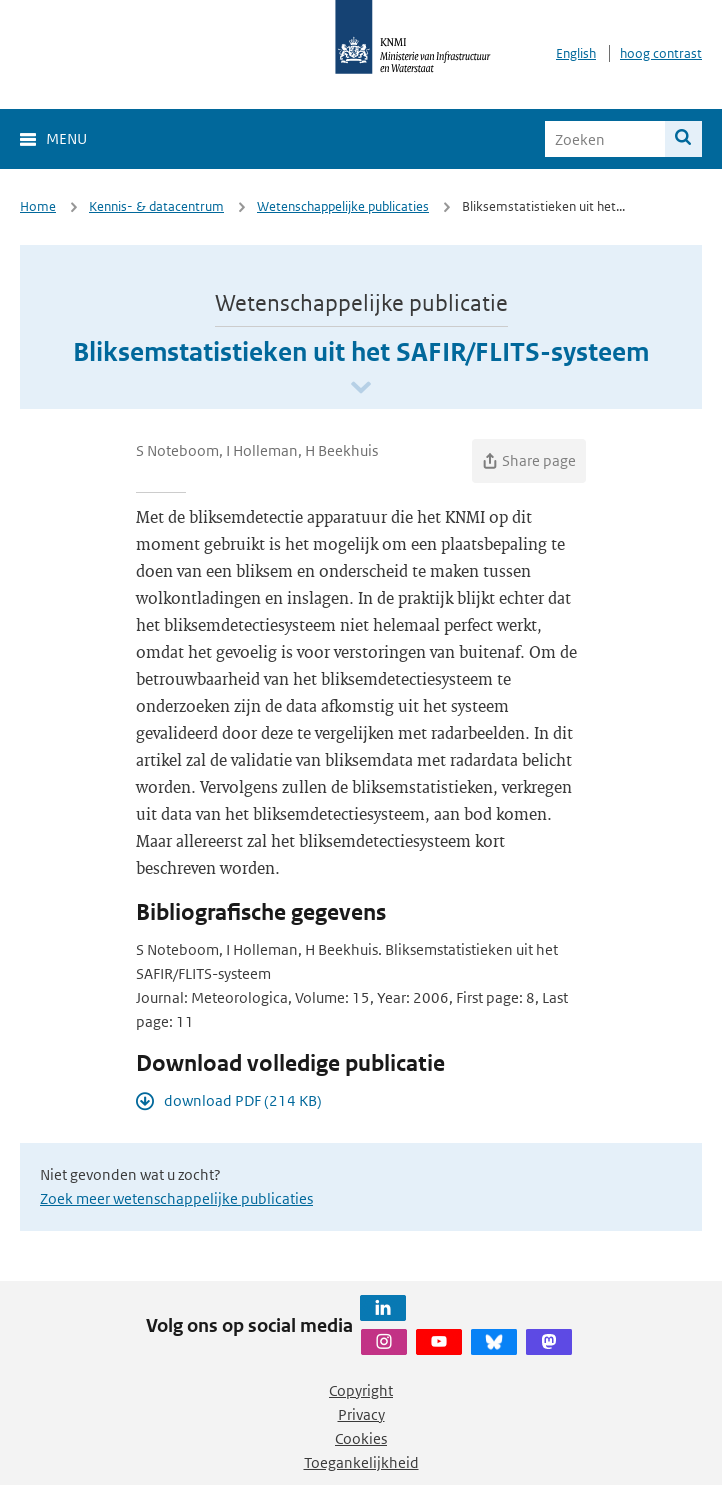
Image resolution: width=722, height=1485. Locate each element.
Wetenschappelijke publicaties (343, 206)
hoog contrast (661, 53)
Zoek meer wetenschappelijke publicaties (176, 1198)
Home (38, 206)
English (576, 53)
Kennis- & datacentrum (156, 206)
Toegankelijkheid (361, 1462)
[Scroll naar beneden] (361, 388)
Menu (66, 138)
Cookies (361, 1438)
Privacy (361, 1414)
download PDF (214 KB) (243, 1100)
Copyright (361, 1390)
